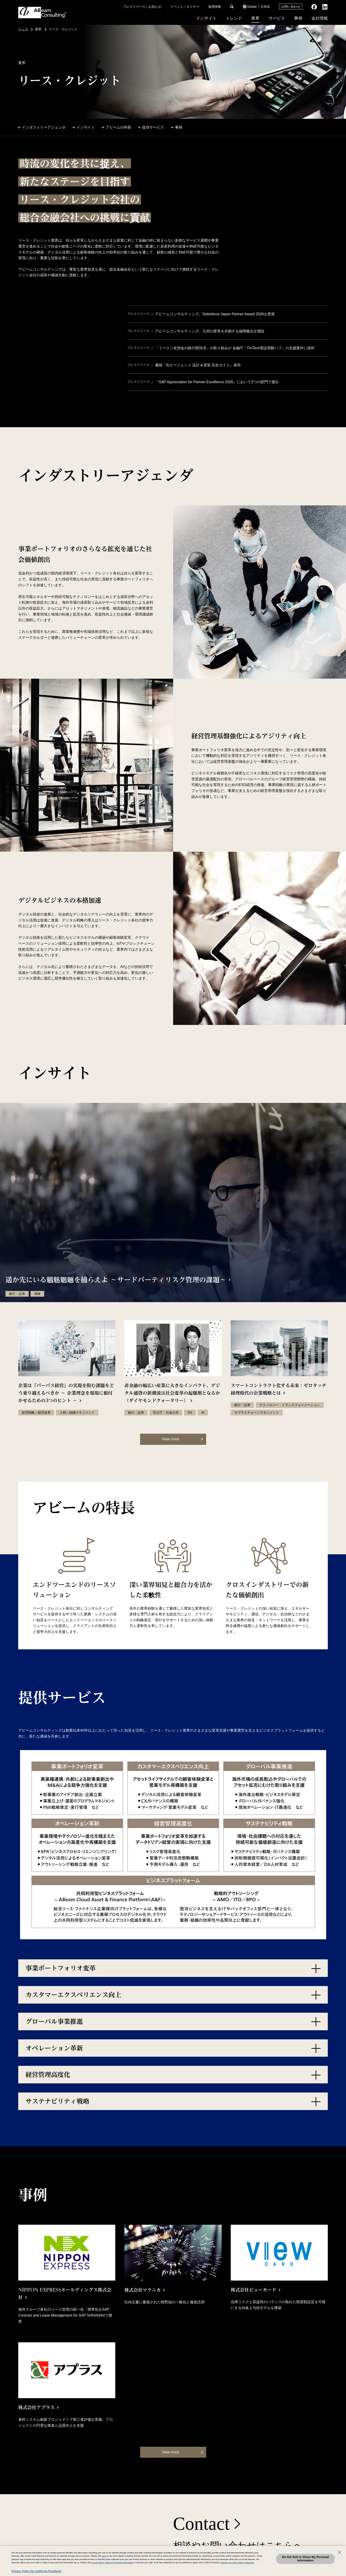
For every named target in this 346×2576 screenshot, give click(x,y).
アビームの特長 (118, 127)
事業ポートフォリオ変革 (61, 1968)
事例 (178, 127)
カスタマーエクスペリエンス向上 (73, 1994)
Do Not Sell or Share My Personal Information (305, 2558)
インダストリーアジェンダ (44, 127)
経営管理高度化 (48, 2074)
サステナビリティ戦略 (57, 2101)
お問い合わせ (290, 6)
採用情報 (214, 6)
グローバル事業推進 (54, 2021)
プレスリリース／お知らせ (142, 6)
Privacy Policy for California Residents (36, 2571)
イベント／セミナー (184, 6)
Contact (201, 2524)
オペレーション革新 (54, 2048)
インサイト (86, 127)
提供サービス (153, 127)
